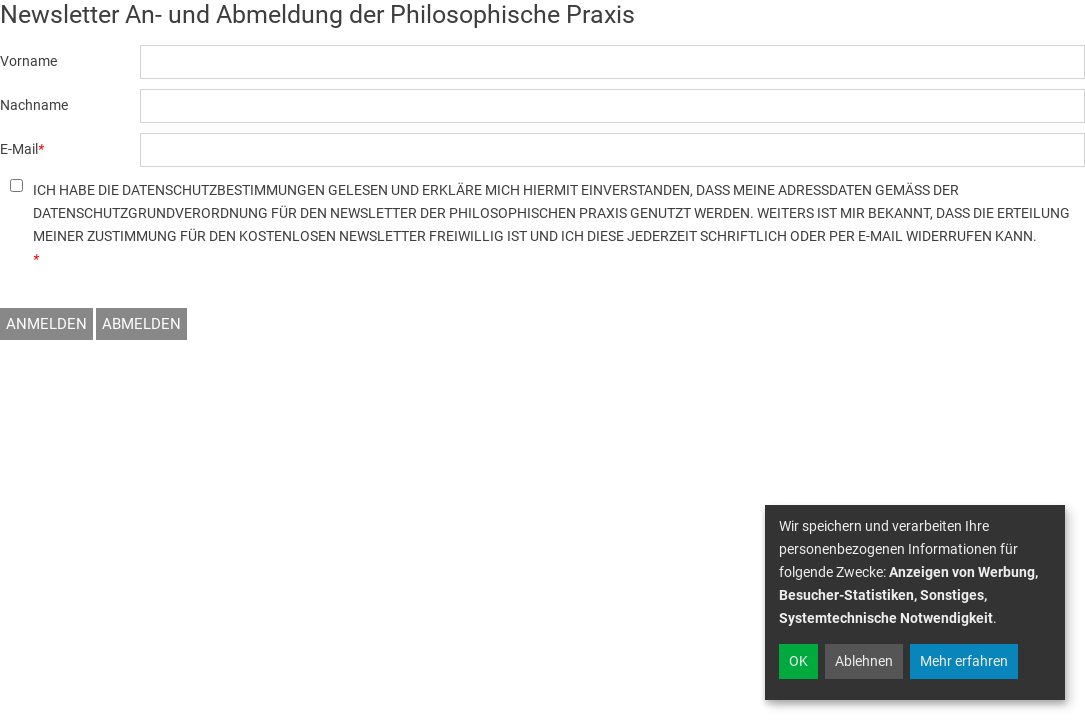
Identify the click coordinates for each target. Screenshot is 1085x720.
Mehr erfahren (964, 661)
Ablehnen (864, 661)
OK (798, 661)
